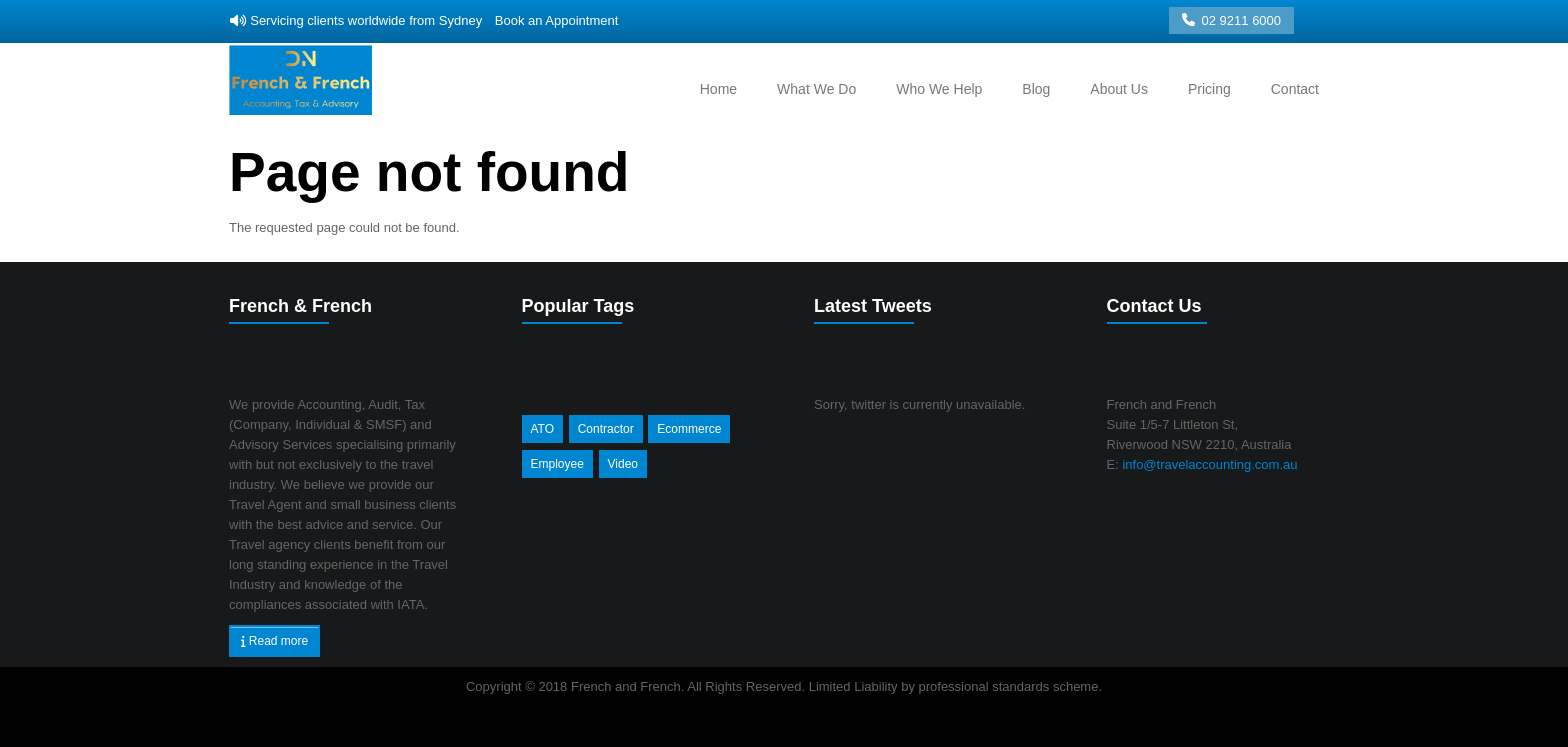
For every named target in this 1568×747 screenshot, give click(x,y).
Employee (557, 464)
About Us (1119, 89)
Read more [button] (274, 641)
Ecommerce (689, 429)
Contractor (606, 429)
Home (718, 89)
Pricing (1209, 89)
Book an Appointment (557, 20)
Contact (1295, 89)
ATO (543, 429)
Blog (1036, 89)
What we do (816, 89)
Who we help (939, 89)
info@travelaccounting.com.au (1208, 464)
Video (623, 464)
